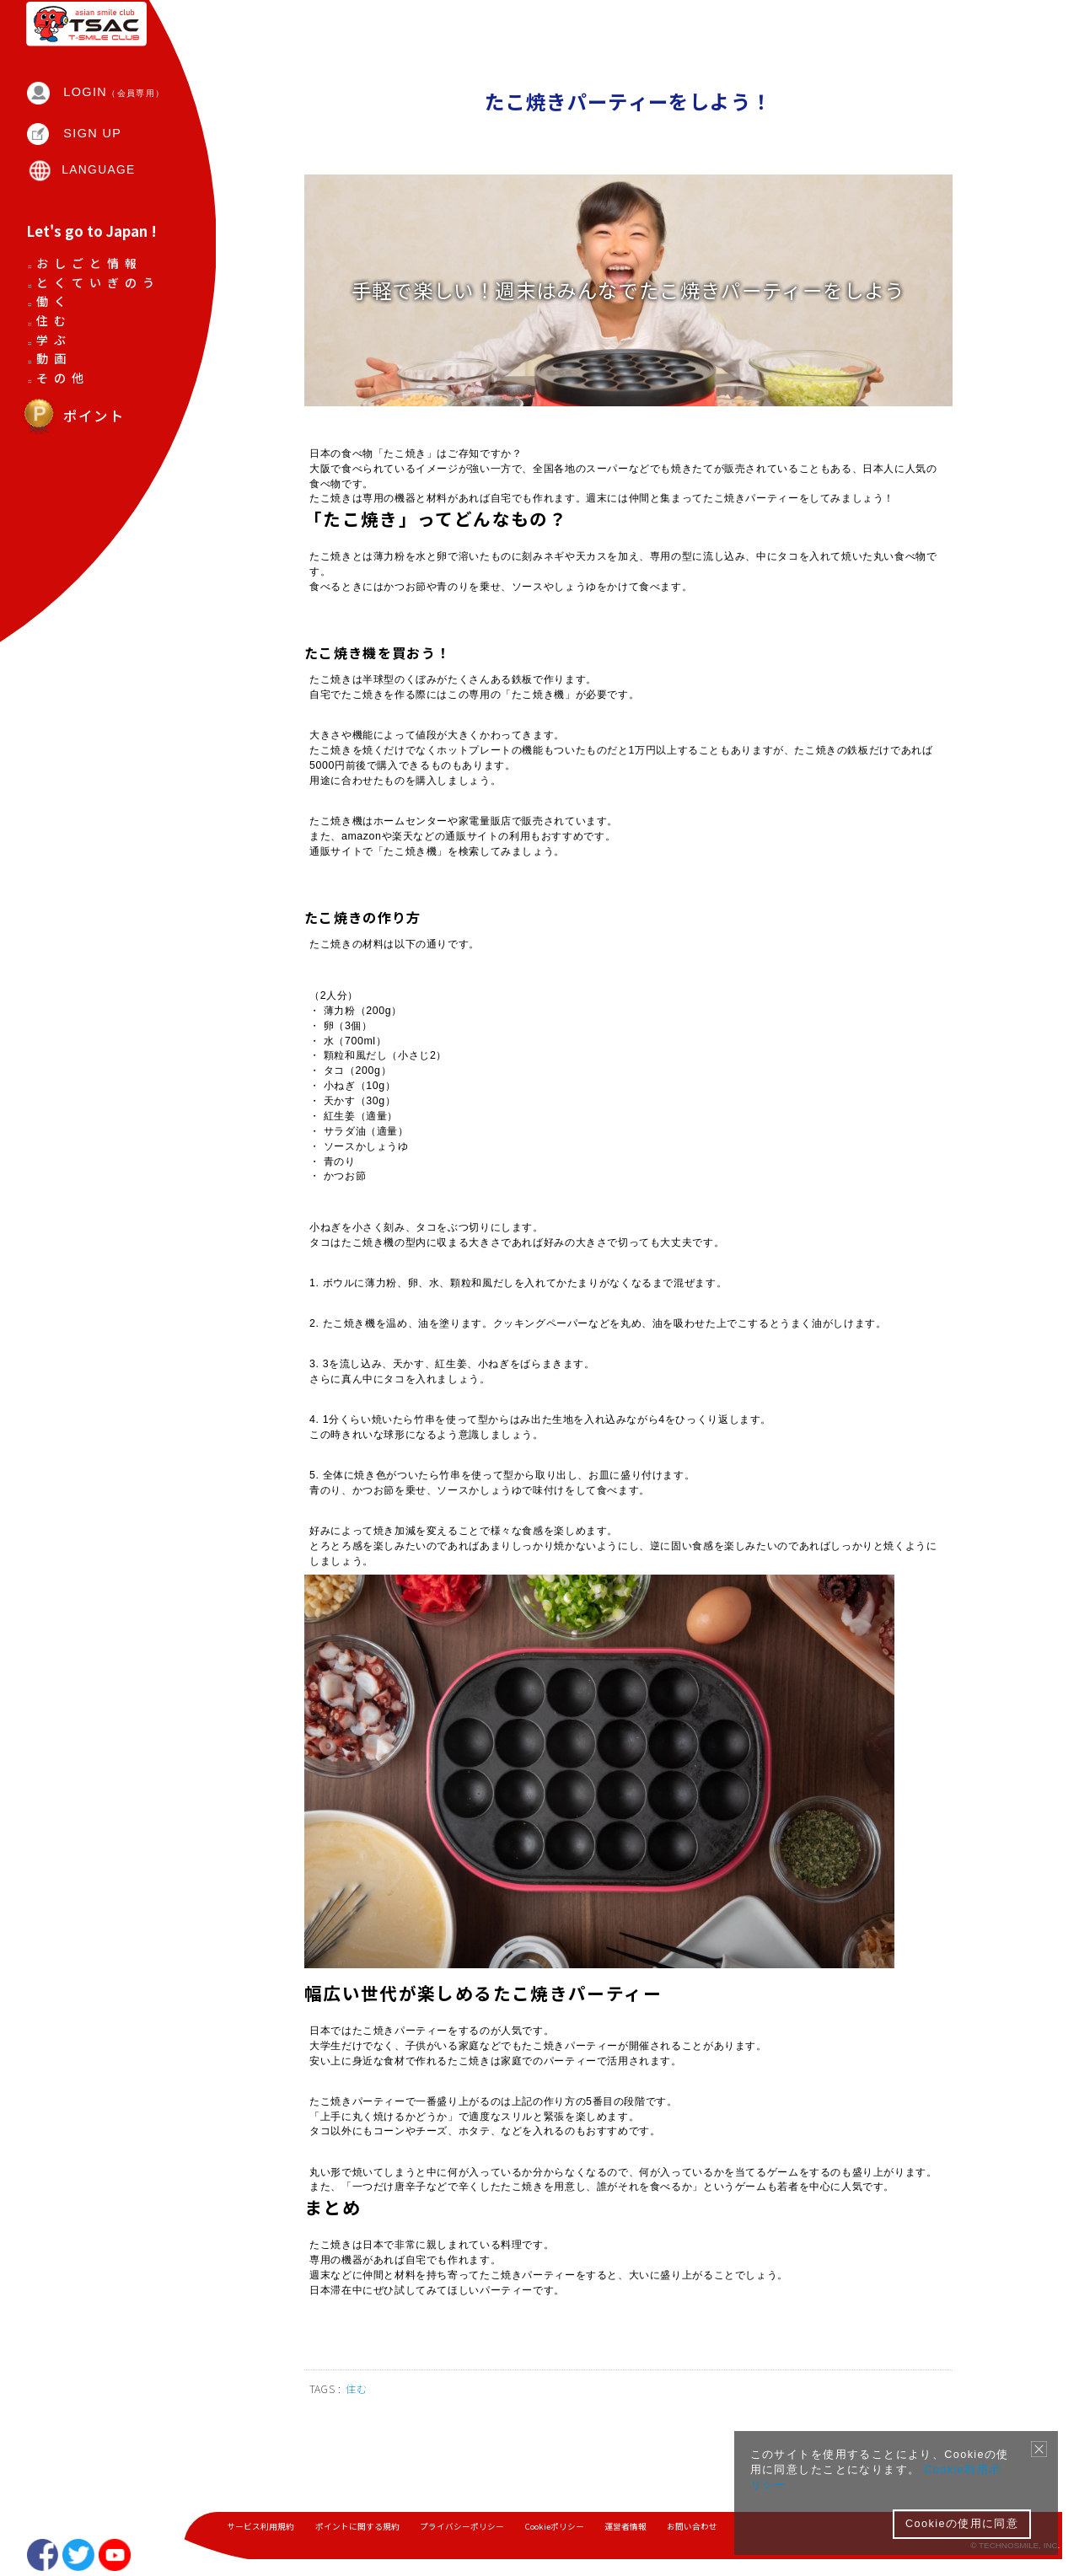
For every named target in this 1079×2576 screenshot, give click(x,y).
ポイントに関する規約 (357, 2528)
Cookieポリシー (556, 2528)
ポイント (73, 538)
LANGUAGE (100, 195)
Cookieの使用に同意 (961, 2524)
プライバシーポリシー (463, 2528)
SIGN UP (94, 158)
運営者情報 (628, 2528)
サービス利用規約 (260, 2528)
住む (358, 2451)
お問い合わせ (695, 2528)
